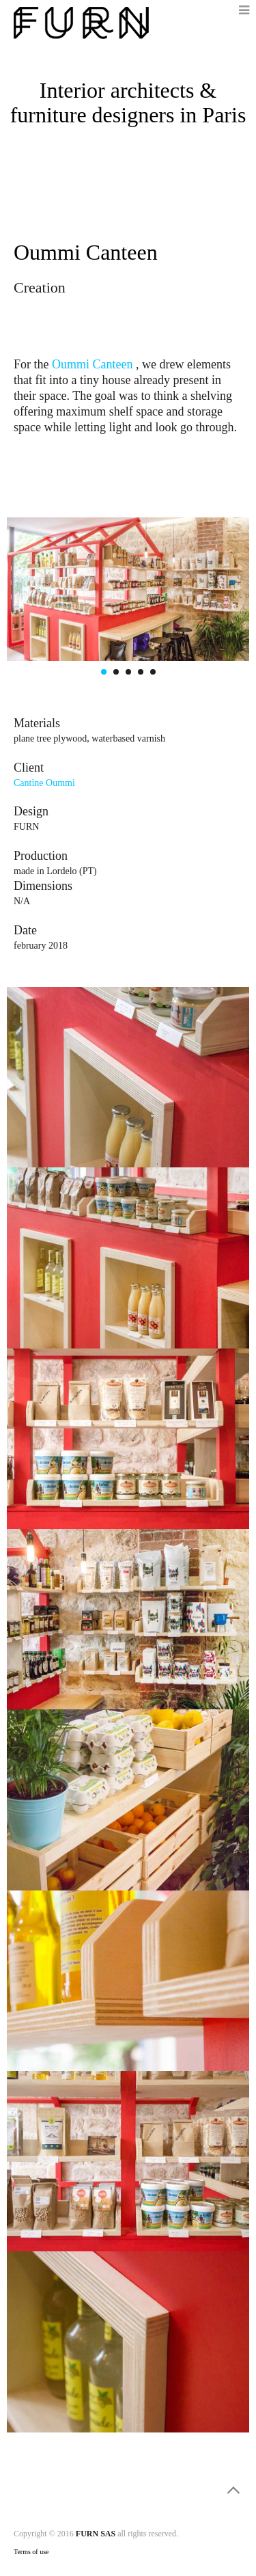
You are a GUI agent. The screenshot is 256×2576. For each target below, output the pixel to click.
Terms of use (31, 2551)
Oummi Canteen (94, 364)
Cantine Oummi (44, 783)
